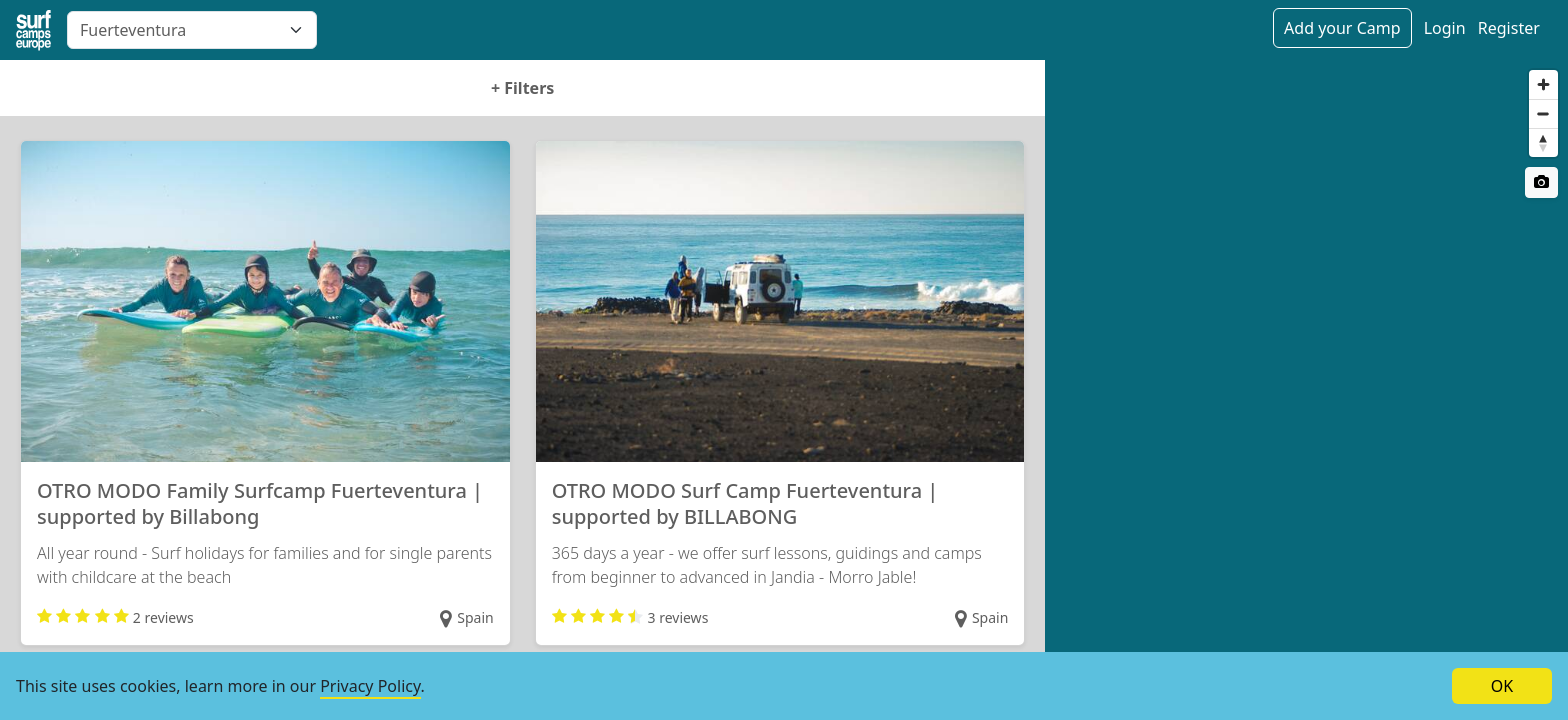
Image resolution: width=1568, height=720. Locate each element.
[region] (1306, 390)
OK (1502, 686)
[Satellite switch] (1541, 182)
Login (1445, 28)
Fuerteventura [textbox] (133, 30)
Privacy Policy (370, 686)
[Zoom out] (1543, 113)
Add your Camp (1342, 28)
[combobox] (192, 30)
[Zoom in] (1543, 84)
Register (1509, 28)
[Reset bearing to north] (1543, 142)
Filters (522, 88)
